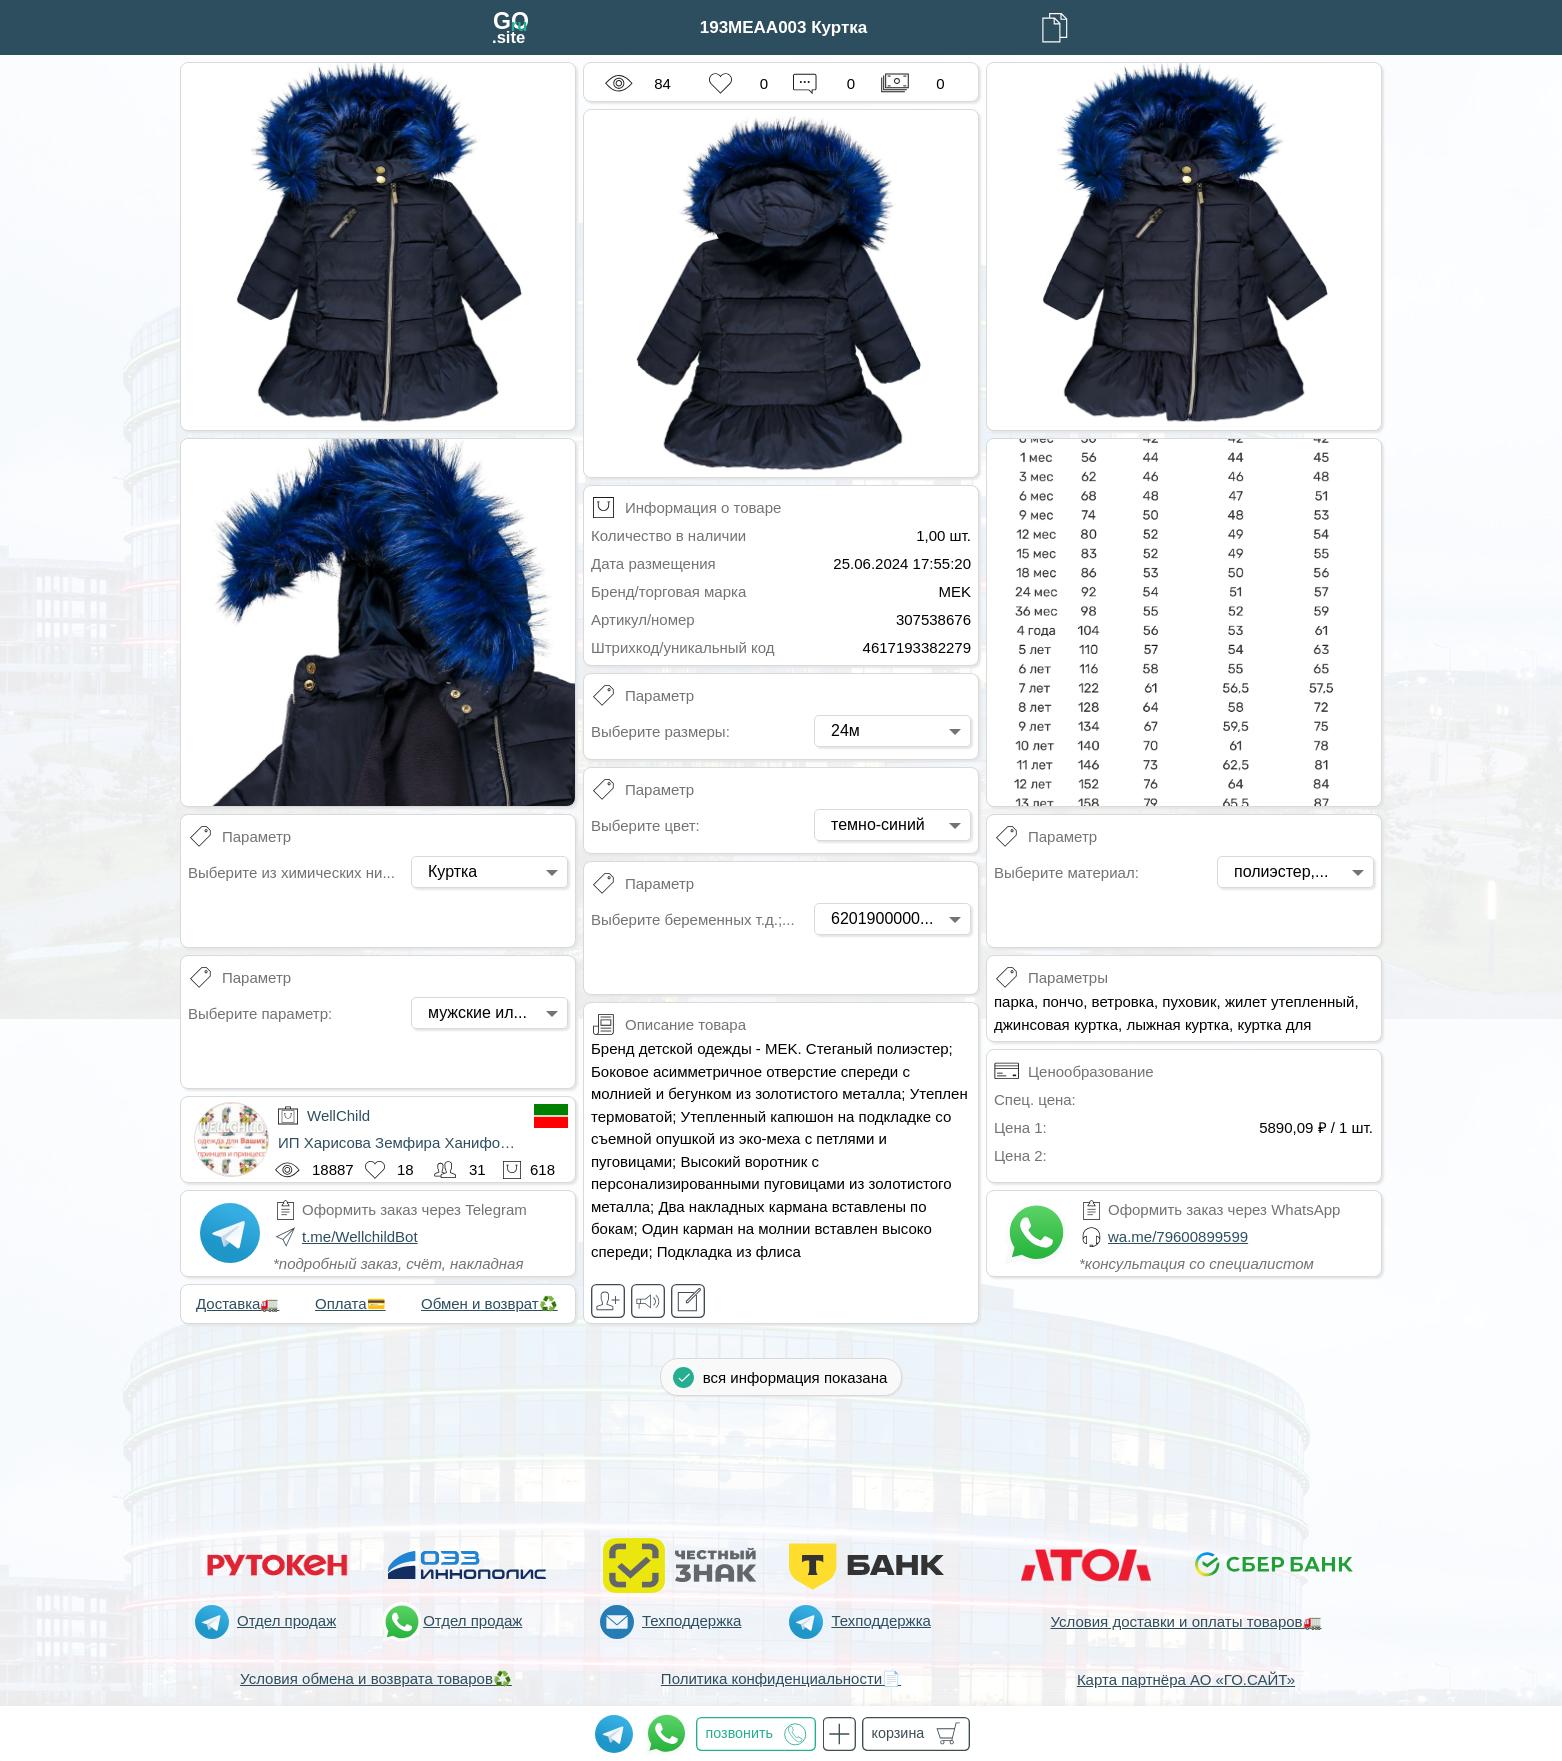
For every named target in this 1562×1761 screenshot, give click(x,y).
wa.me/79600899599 (1178, 1236)
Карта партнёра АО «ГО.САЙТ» (1186, 1679)
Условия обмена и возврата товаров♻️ (376, 1678)
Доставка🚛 (237, 1303)
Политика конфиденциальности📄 (781, 1678)
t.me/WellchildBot (360, 1236)
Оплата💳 (350, 1303)
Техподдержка (691, 1620)
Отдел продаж (286, 1620)
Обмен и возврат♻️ (489, 1303)
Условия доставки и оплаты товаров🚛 (1185, 1621)
